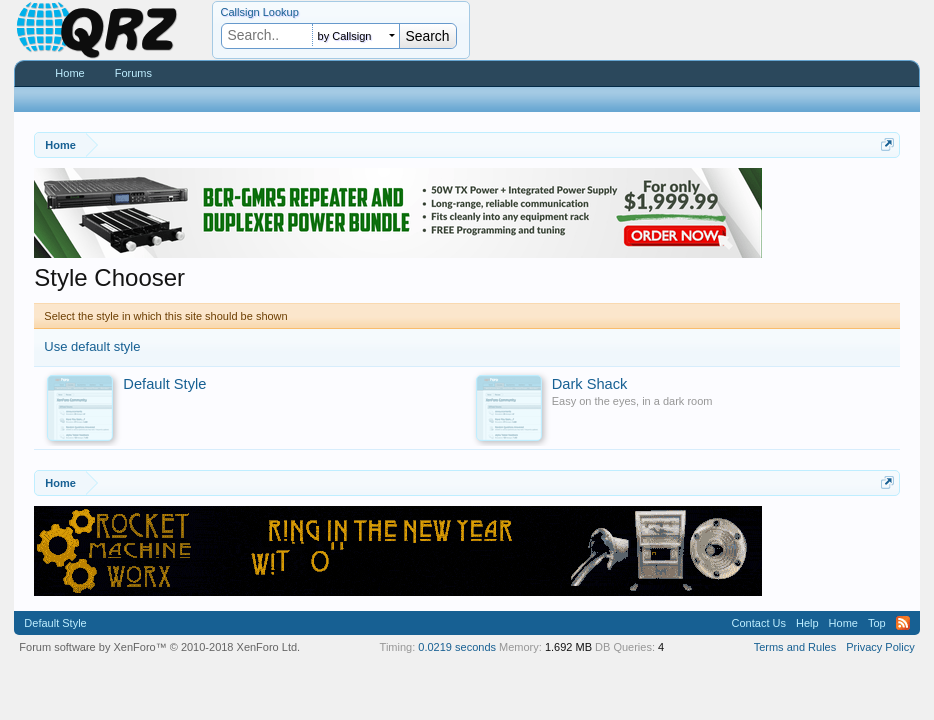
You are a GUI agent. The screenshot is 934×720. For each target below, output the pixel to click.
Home (69, 73)
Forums (133, 73)
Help (807, 623)
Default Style (55, 623)
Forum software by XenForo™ (159, 647)
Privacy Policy (880, 647)
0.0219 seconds (457, 647)
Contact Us (759, 623)
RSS (903, 623)
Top (877, 623)
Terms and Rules (795, 647)
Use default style (92, 346)
